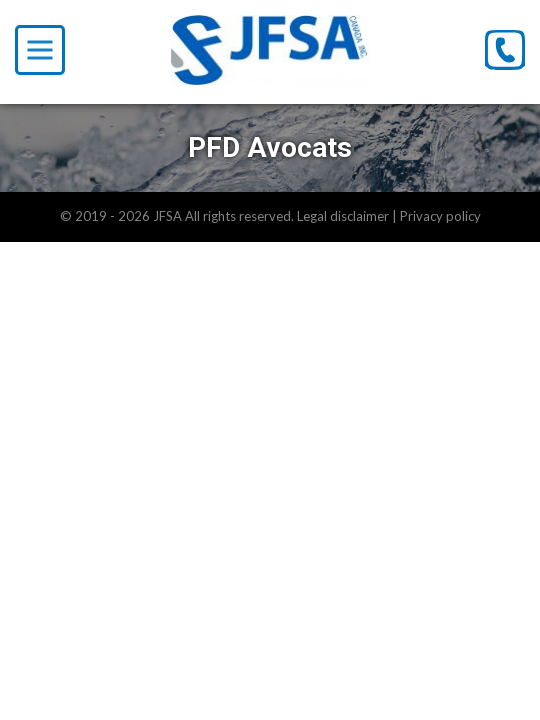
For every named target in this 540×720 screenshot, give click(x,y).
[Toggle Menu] (40, 50)
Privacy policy (440, 216)
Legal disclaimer (343, 216)
